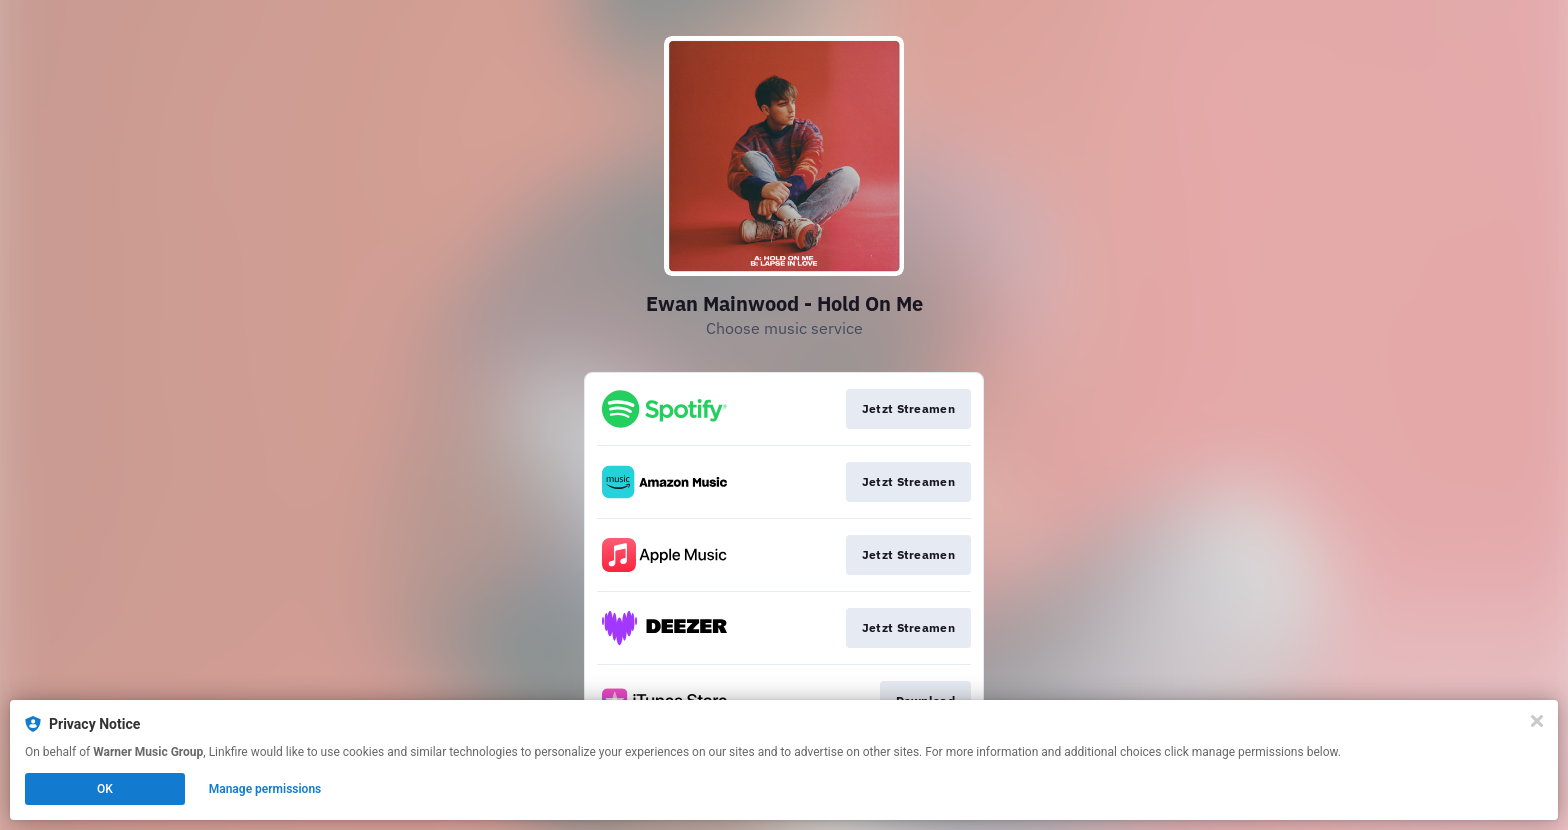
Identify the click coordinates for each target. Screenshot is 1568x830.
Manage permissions (265, 789)
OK (105, 789)
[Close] (1537, 721)
